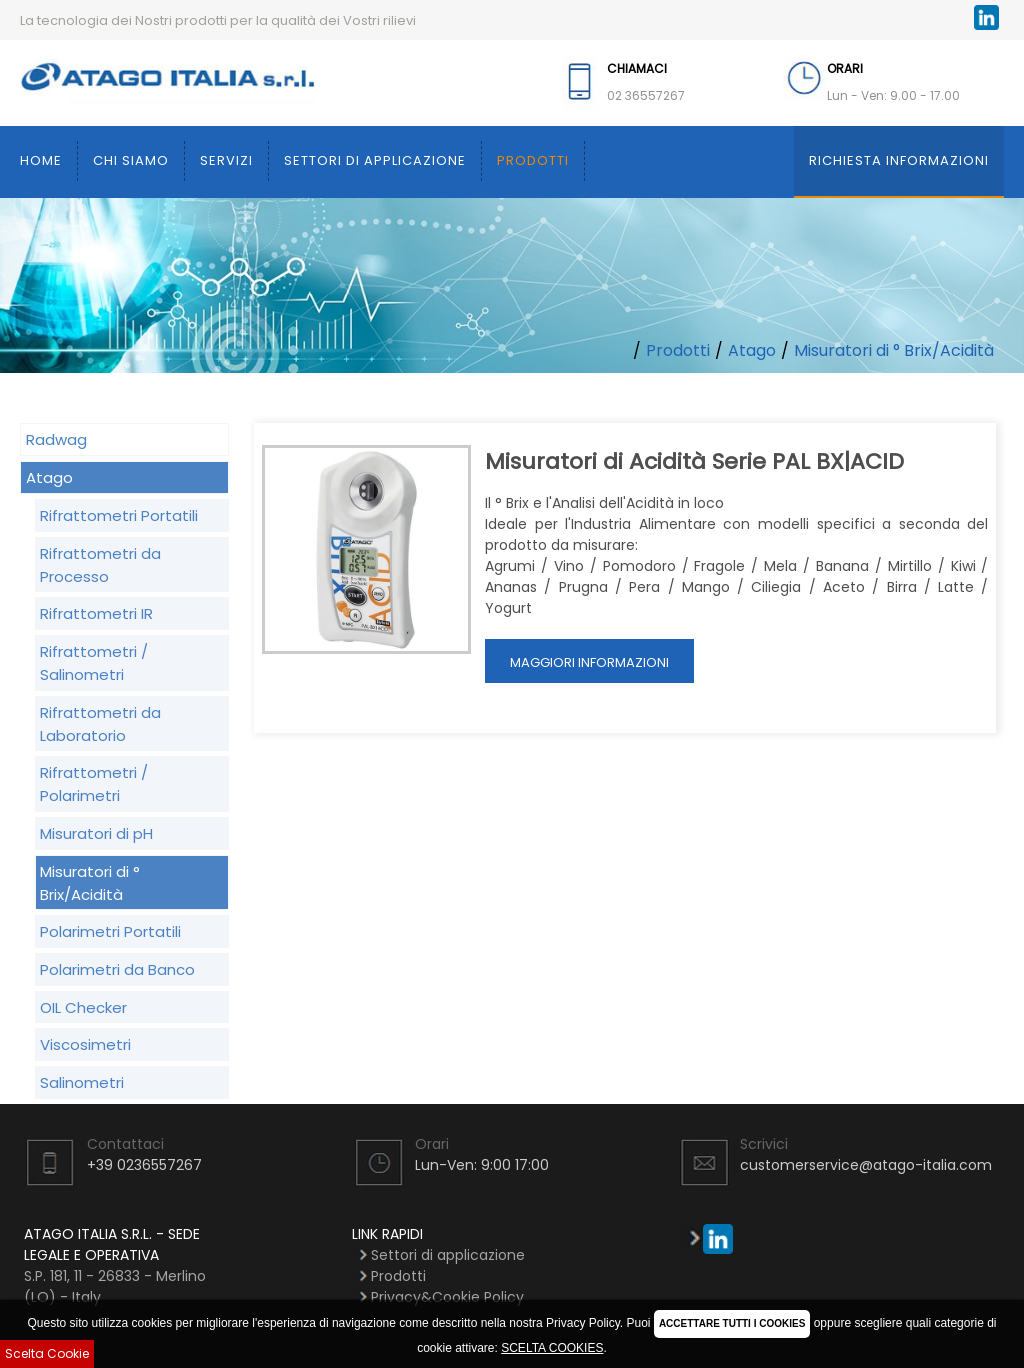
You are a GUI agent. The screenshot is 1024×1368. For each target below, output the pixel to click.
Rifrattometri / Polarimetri (94, 784)
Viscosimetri (85, 1044)
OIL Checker (83, 1007)
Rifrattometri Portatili (119, 515)
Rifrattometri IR (96, 613)
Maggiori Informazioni (589, 662)
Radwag (56, 439)
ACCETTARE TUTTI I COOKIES (732, 1323)
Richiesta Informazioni (899, 160)
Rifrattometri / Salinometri (94, 663)
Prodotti (533, 160)
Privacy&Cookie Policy (447, 1297)
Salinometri (82, 1082)
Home (41, 160)
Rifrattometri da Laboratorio (100, 724)
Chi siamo (131, 160)
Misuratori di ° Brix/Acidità (894, 350)
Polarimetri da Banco (117, 969)
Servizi (226, 160)
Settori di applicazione (375, 160)
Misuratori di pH (96, 833)
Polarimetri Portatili (110, 931)
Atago (752, 350)
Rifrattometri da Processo (100, 565)
